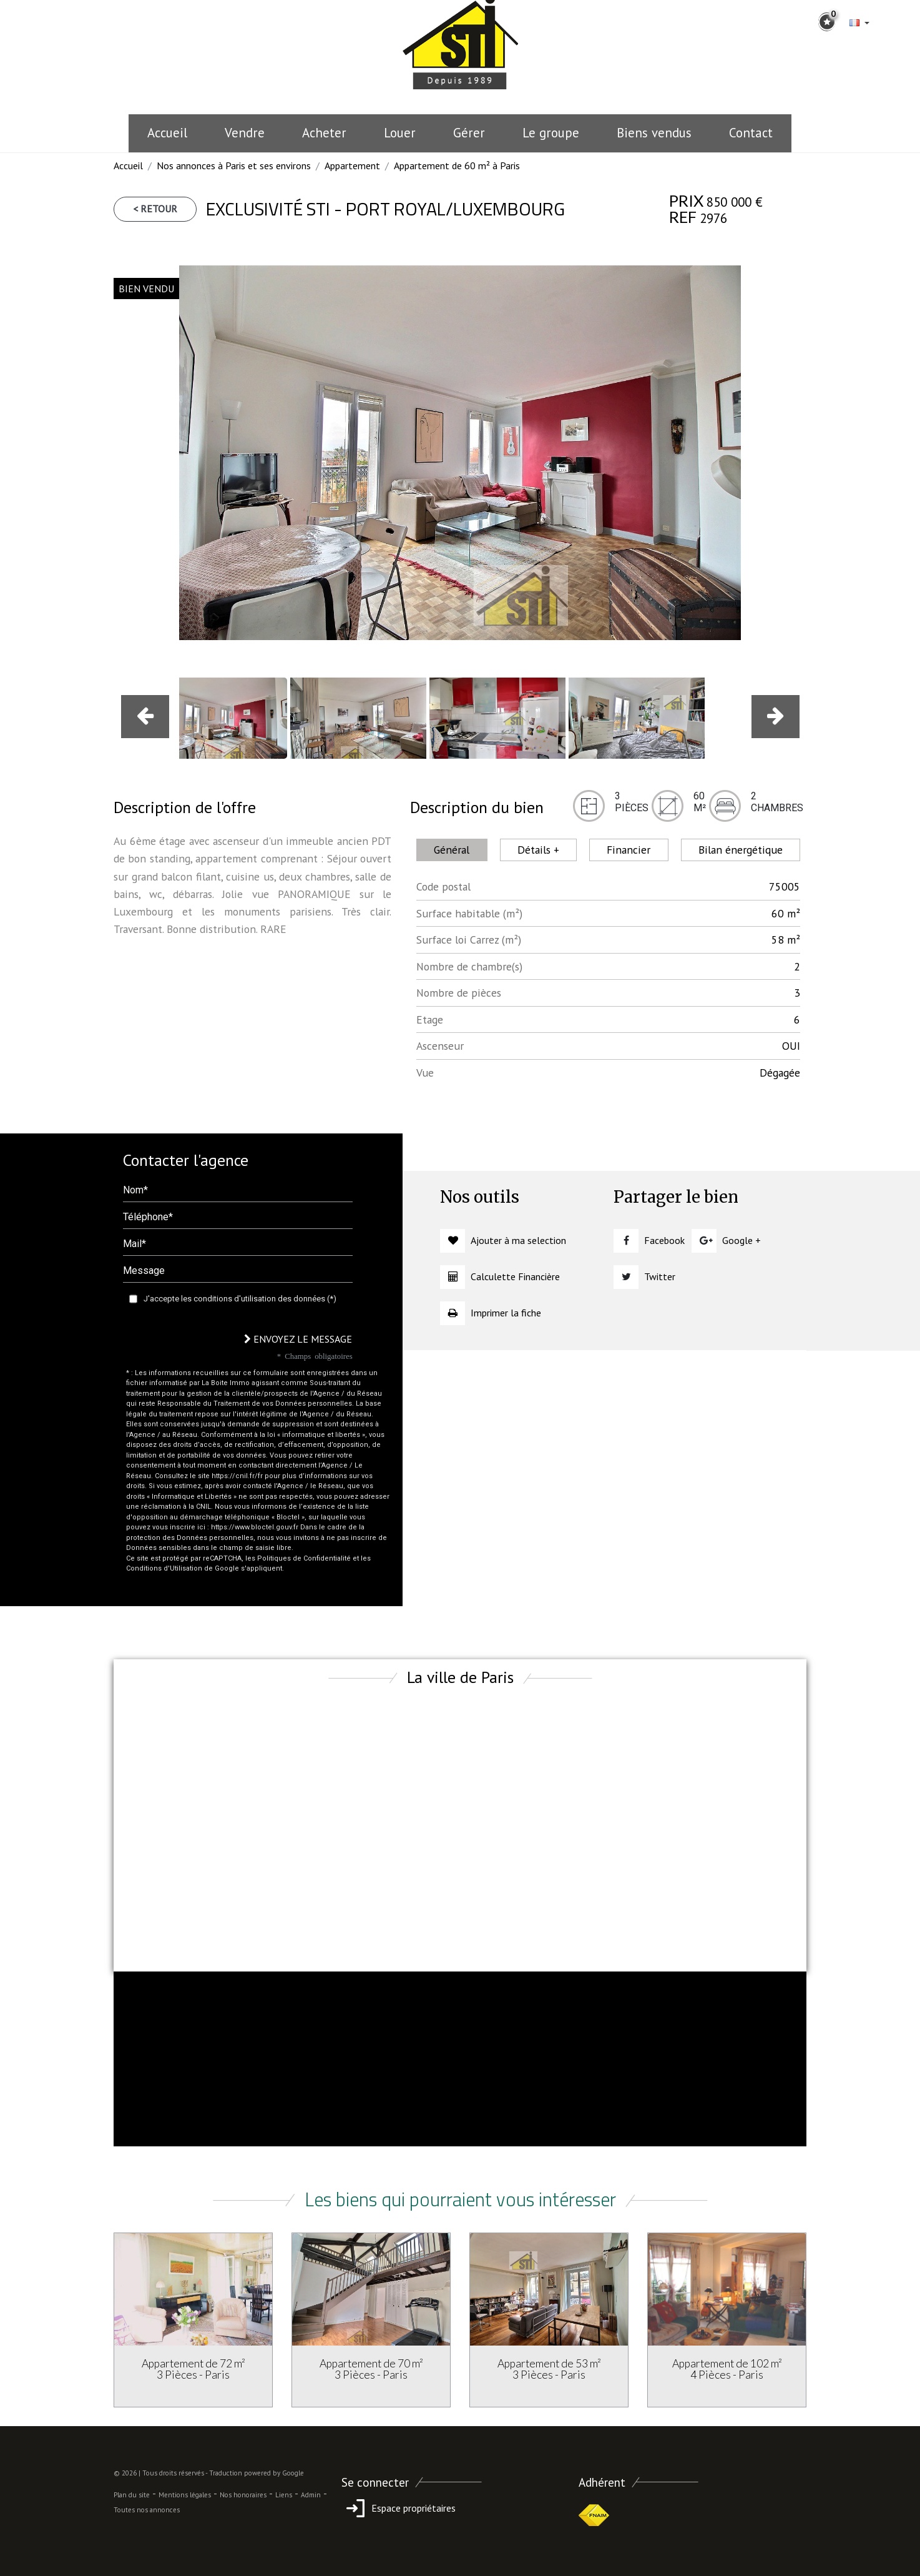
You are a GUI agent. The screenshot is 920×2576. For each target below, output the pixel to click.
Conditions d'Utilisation (164, 1568)
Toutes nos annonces (147, 2509)
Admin (311, 2494)
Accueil (167, 132)
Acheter (324, 132)
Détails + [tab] (538, 849)
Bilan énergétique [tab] (740, 849)
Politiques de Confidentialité (304, 1558)
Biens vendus (654, 132)
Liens (283, 2494)
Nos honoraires (243, 2494)
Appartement (352, 165)
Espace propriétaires (398, 2508)
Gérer (469, 132)
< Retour (155, 208)
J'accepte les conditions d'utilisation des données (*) (240, 1298)
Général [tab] (451, 849)
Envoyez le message (298, 1339)
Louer (400, 132)
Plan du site (132, 2494)
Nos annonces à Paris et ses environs (234, 165)
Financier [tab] (628, 849)
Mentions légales (185, 2494)
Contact (751, 132)
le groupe (550, 132)
